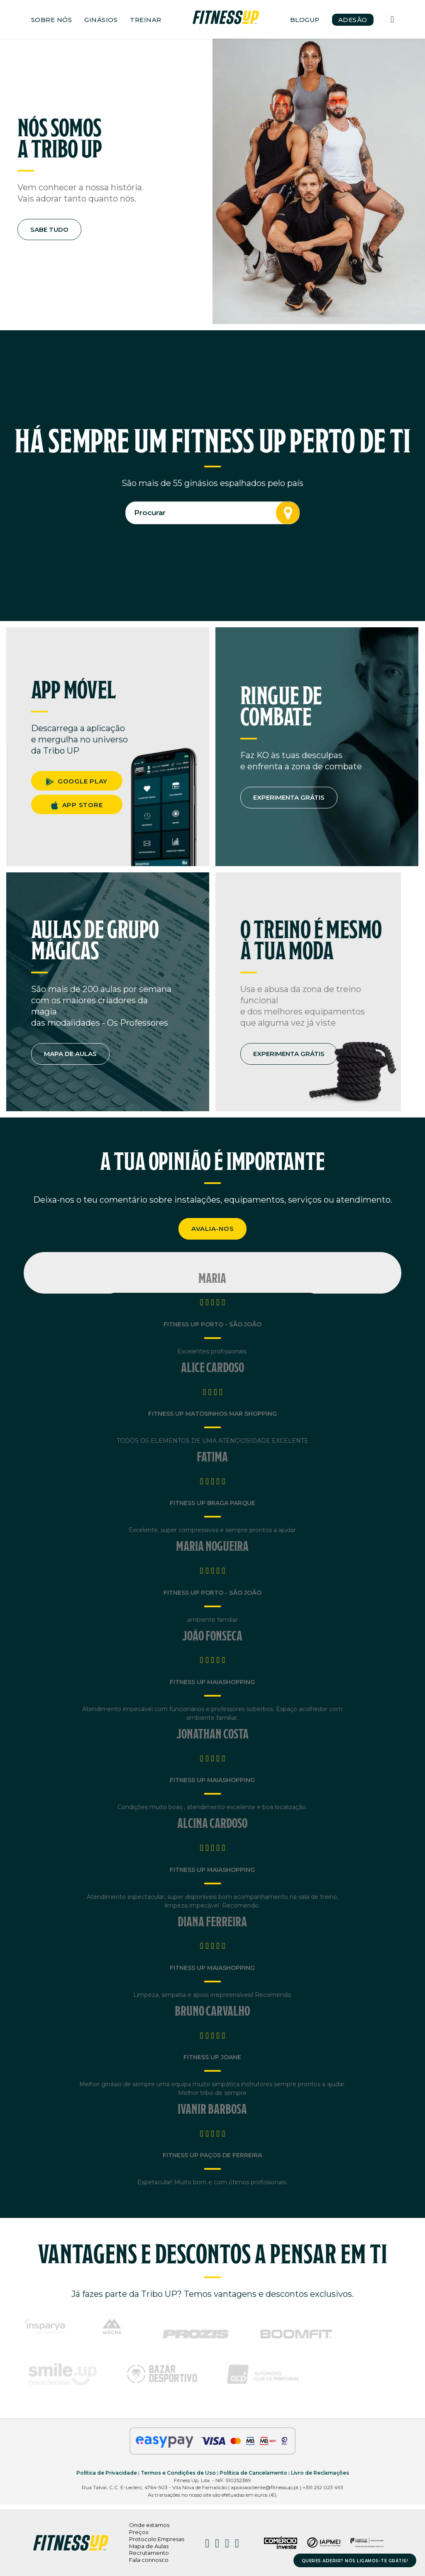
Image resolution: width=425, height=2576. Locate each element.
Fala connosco (149, 2559)
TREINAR (145, 20)
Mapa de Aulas (149, 2546)
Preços (138, 2532)
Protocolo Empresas (156, 2539)
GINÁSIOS (100, 20)
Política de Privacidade (106, 2473)
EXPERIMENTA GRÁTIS (289, 797)
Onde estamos (149, 2525)
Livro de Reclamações (320, 2473)
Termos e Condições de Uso (178, 2473)
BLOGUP (305, 20)
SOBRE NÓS (51, 20)
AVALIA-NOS (212, 1229)
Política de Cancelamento (253, 2473)
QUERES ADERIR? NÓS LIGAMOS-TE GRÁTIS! (355, 2561)
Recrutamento (149, 2552)
